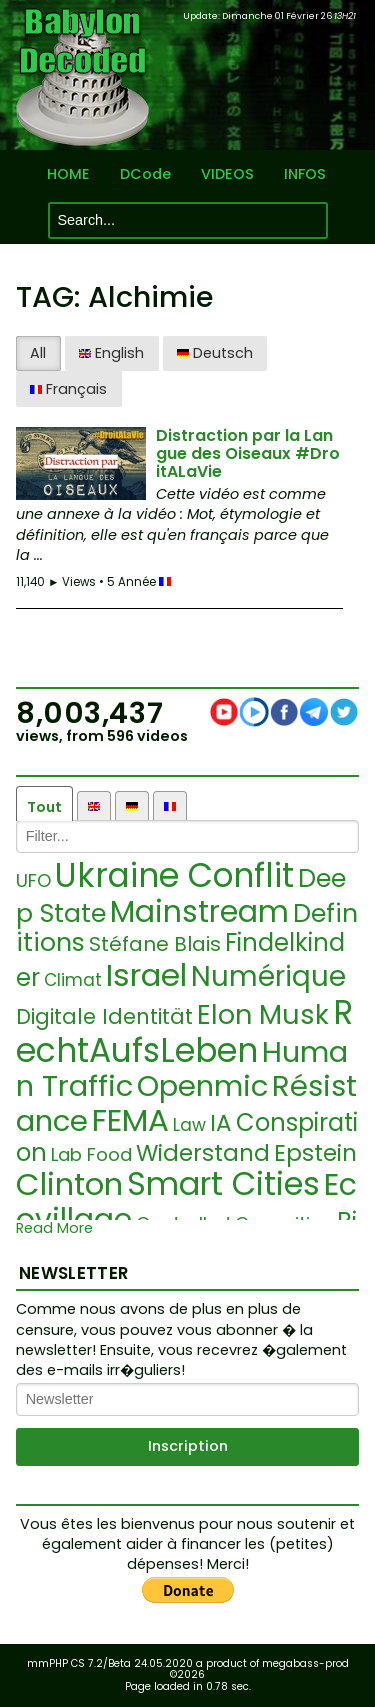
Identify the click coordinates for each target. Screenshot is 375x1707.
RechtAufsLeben (184, 1031)
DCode (145, 174)
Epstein (315, 1153)
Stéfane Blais (155, 944)
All (38, 353)
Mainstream (199, 912)
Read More (54, 1228)
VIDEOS (227, 174)
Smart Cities (223, 1183)
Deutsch (215, 353)
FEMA (130, 1120)
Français (68, 389)
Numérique (268, 976)
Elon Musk (263, 1014)
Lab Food (91, 1154)
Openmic (202, 1086)
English (111, 353)
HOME (68, 174)
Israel (146, 975)
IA (221, 1123)
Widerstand (203, 1153)
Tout (44, 807)
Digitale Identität (104, 1016)
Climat (73, 980)
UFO (33, 880)
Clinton (69, 1184)
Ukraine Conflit (174, 875)
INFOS (305, 174)
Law (189, 1125)
